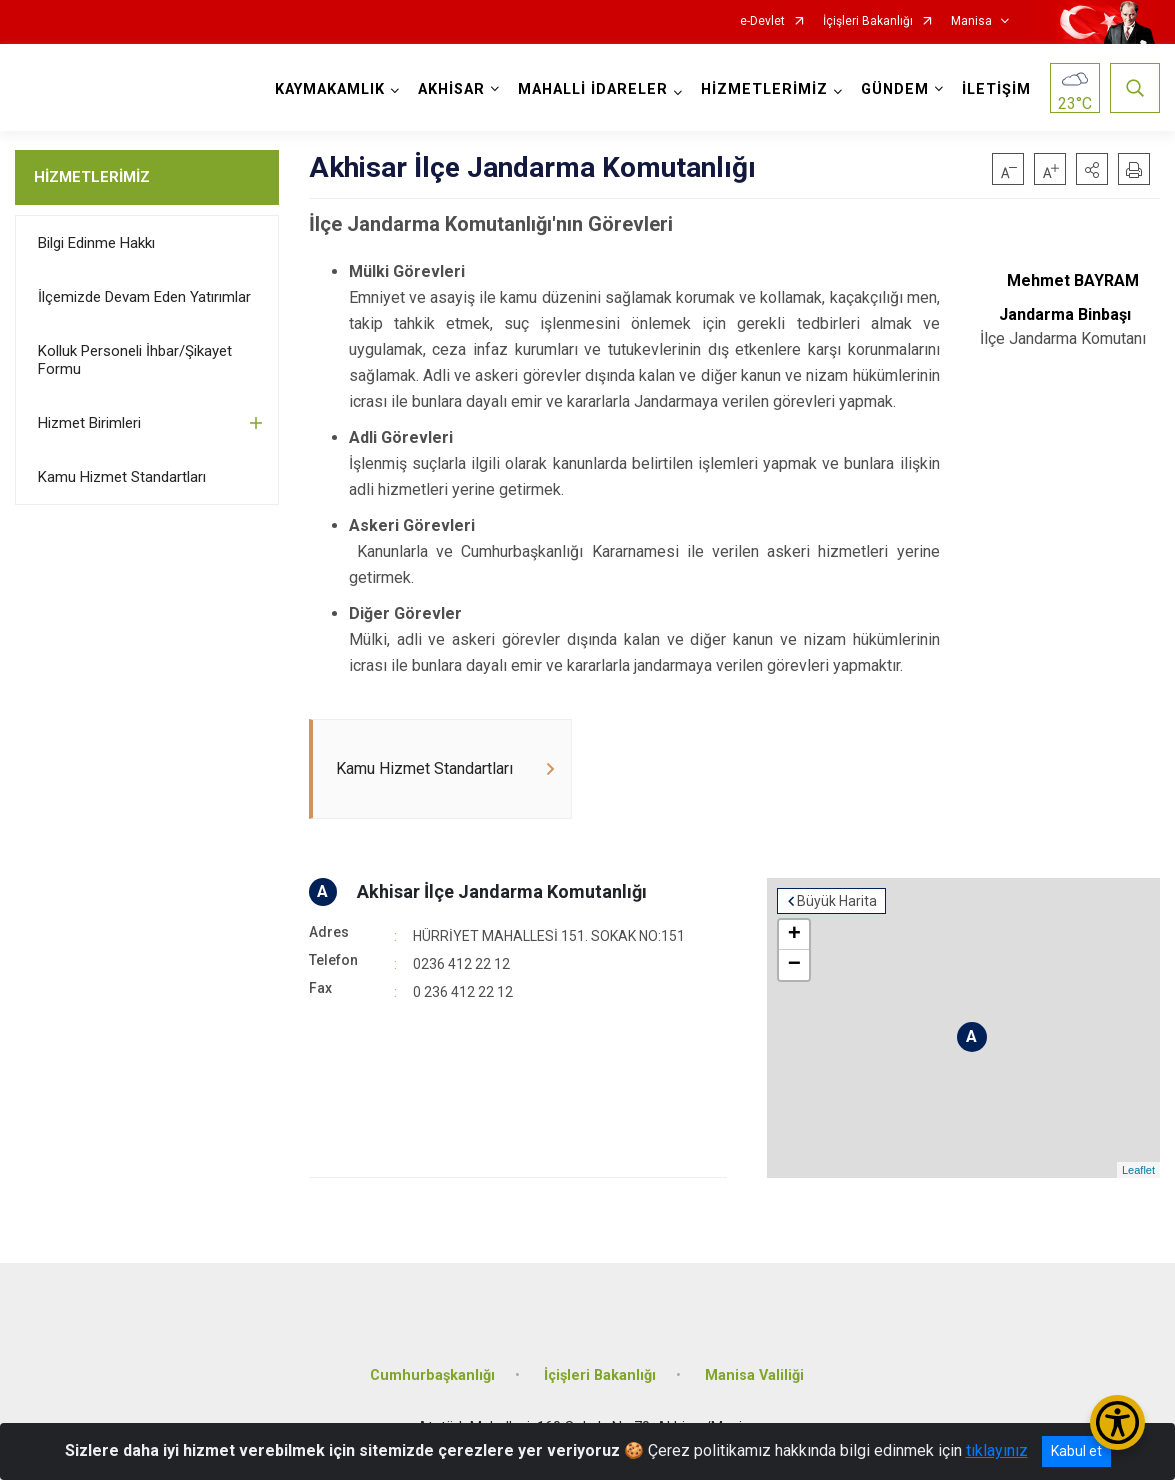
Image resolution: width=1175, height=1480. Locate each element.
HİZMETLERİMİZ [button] (764, 89)
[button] (1092, 169)
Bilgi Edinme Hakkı (96, 243)
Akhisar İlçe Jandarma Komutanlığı (502, 891)
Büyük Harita (837, 901)
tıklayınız (997, 1450)
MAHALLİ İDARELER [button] (593, 89)
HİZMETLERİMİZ (92, 177)
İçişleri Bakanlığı (868, 21)
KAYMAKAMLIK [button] (330, 89)
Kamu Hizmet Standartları (122, 477)
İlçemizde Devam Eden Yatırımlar (144, 297)
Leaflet (1138, 1170)
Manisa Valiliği (754, 1375)
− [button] (794, 965)
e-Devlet (762, 21)
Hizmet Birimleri (89, 423)
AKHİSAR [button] (451, 89)
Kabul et (1076, 1451)
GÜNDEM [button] (895, 89)
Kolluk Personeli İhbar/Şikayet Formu (135, 360)
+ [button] (794, 935)
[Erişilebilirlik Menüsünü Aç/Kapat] (1117, 1422)
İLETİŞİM (996, 89)
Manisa (971, 21)
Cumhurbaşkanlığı (432, 1375)
